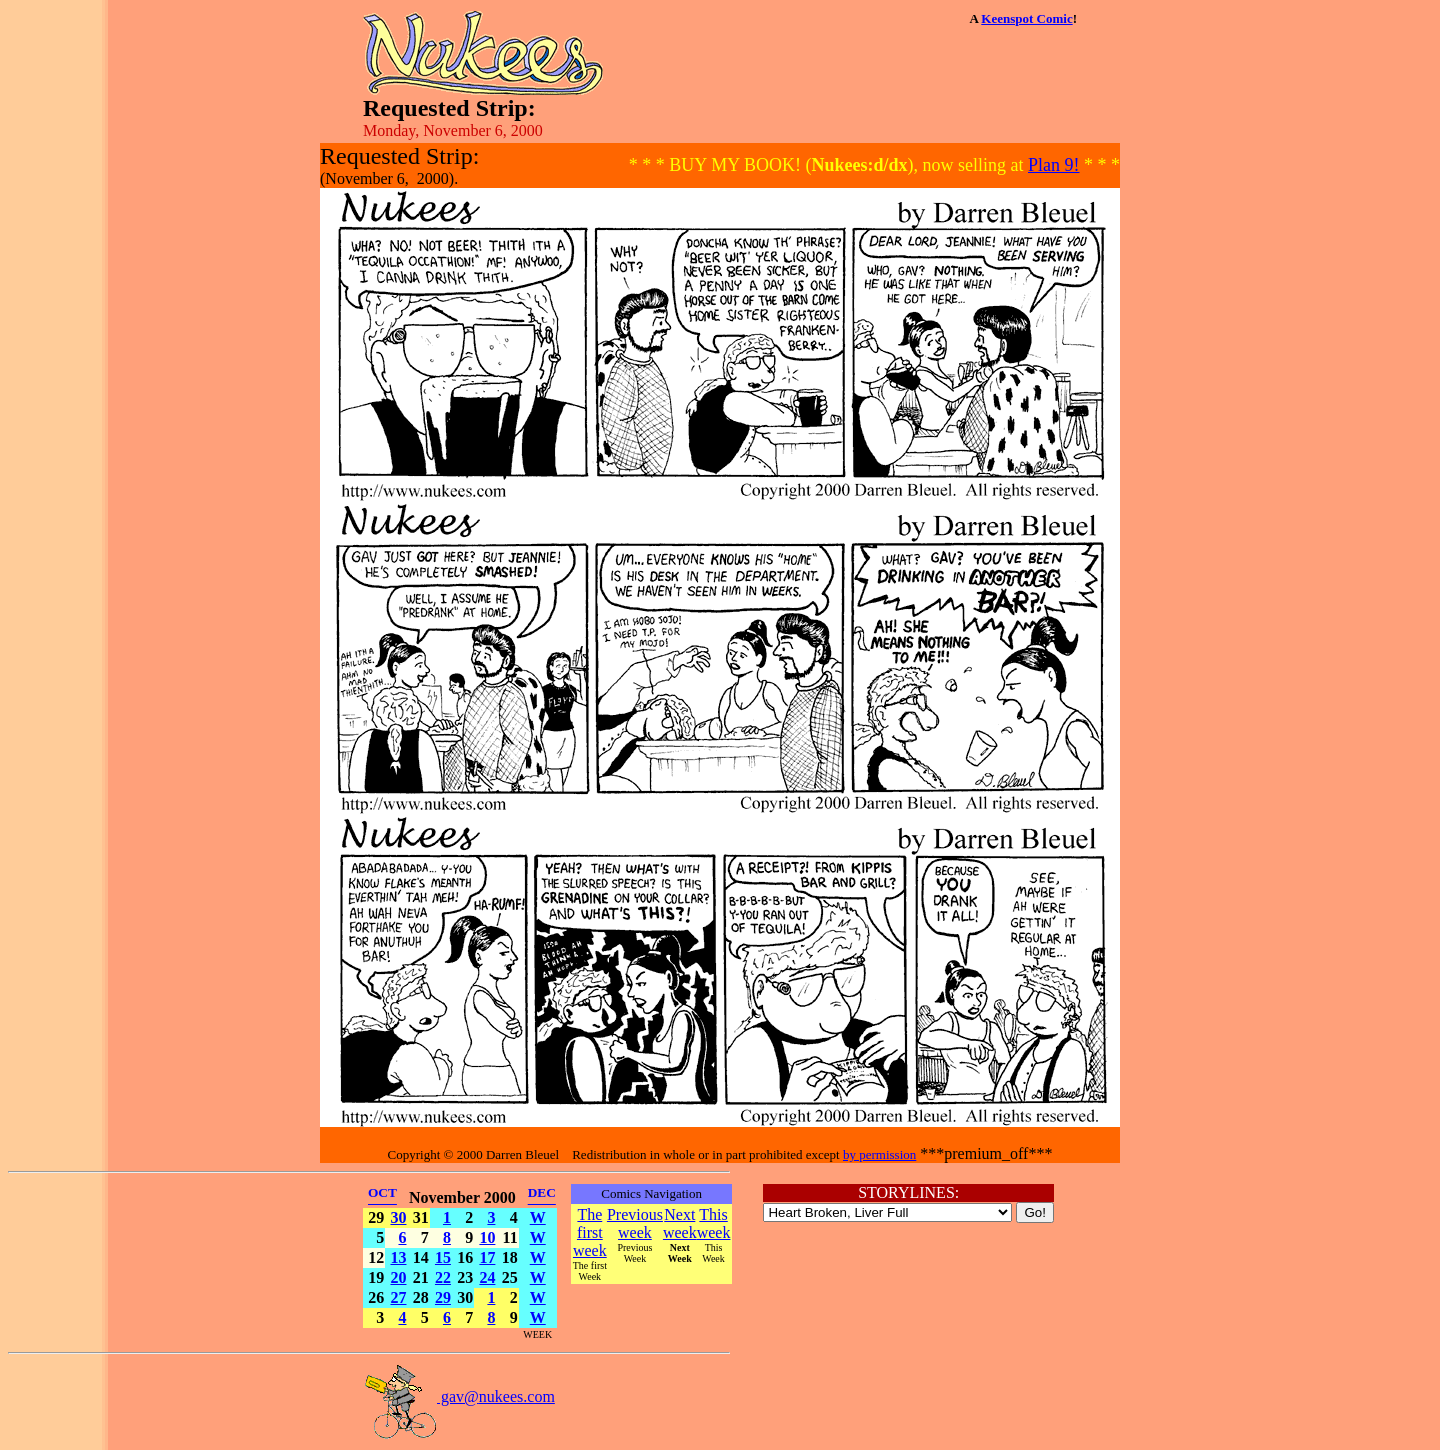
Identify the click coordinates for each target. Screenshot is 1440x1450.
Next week (680, 1223)
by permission (879, 1154)
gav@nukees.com (459, 1396)
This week (714, 1223)
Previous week (635, 1223)
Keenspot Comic (1026, 18)
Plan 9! (1054, 165)
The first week (590, 1232)
